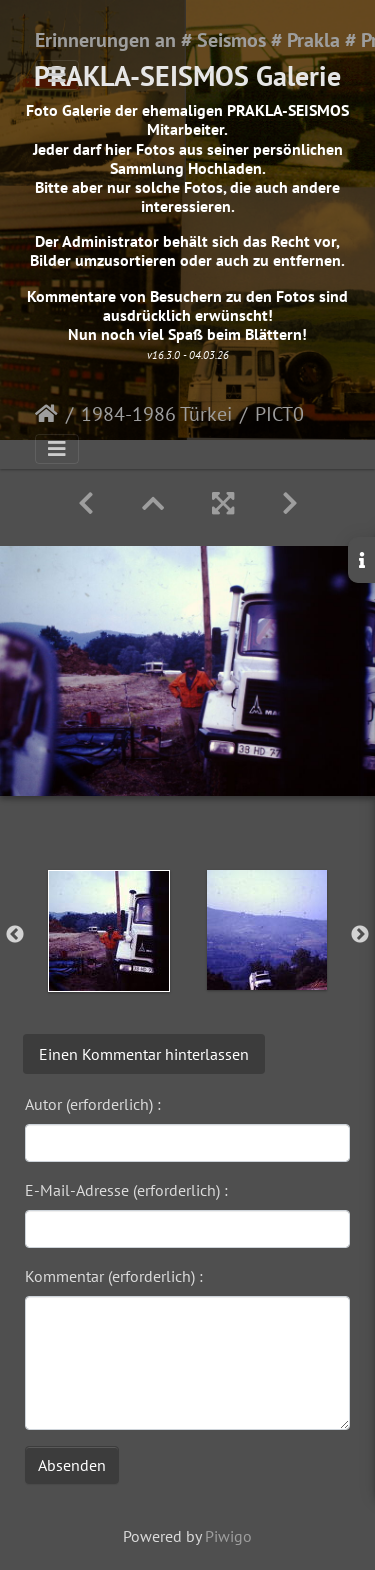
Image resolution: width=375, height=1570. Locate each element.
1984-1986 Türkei (156, 414)
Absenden (72, 1465)
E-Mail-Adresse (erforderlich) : (126, 1190)
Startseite (46, 414)
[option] (109, 931)
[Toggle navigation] (57, 75)
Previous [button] (15, 935)
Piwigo (228, 1536)
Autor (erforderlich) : (93, 1104)
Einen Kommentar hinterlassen (144, 1054)
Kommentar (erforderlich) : (114, 1276)
